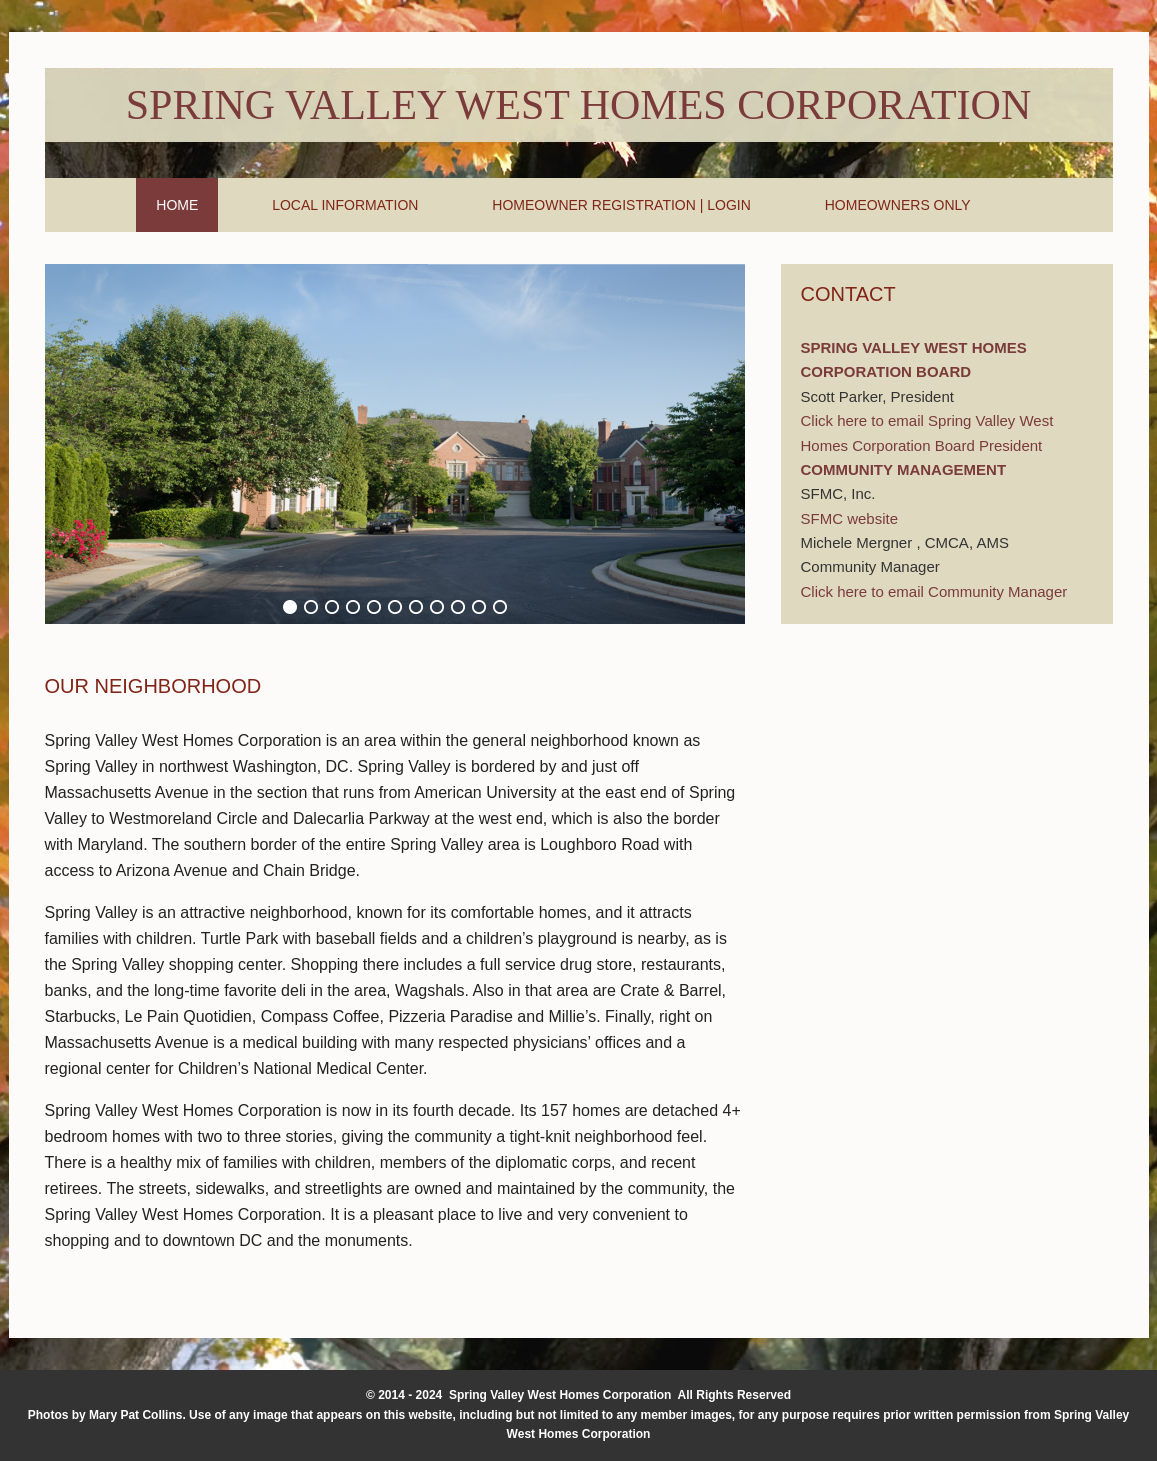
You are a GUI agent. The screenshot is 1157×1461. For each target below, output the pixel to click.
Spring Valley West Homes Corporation (578, 105)
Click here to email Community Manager (934, 591)
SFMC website (850, 518)
